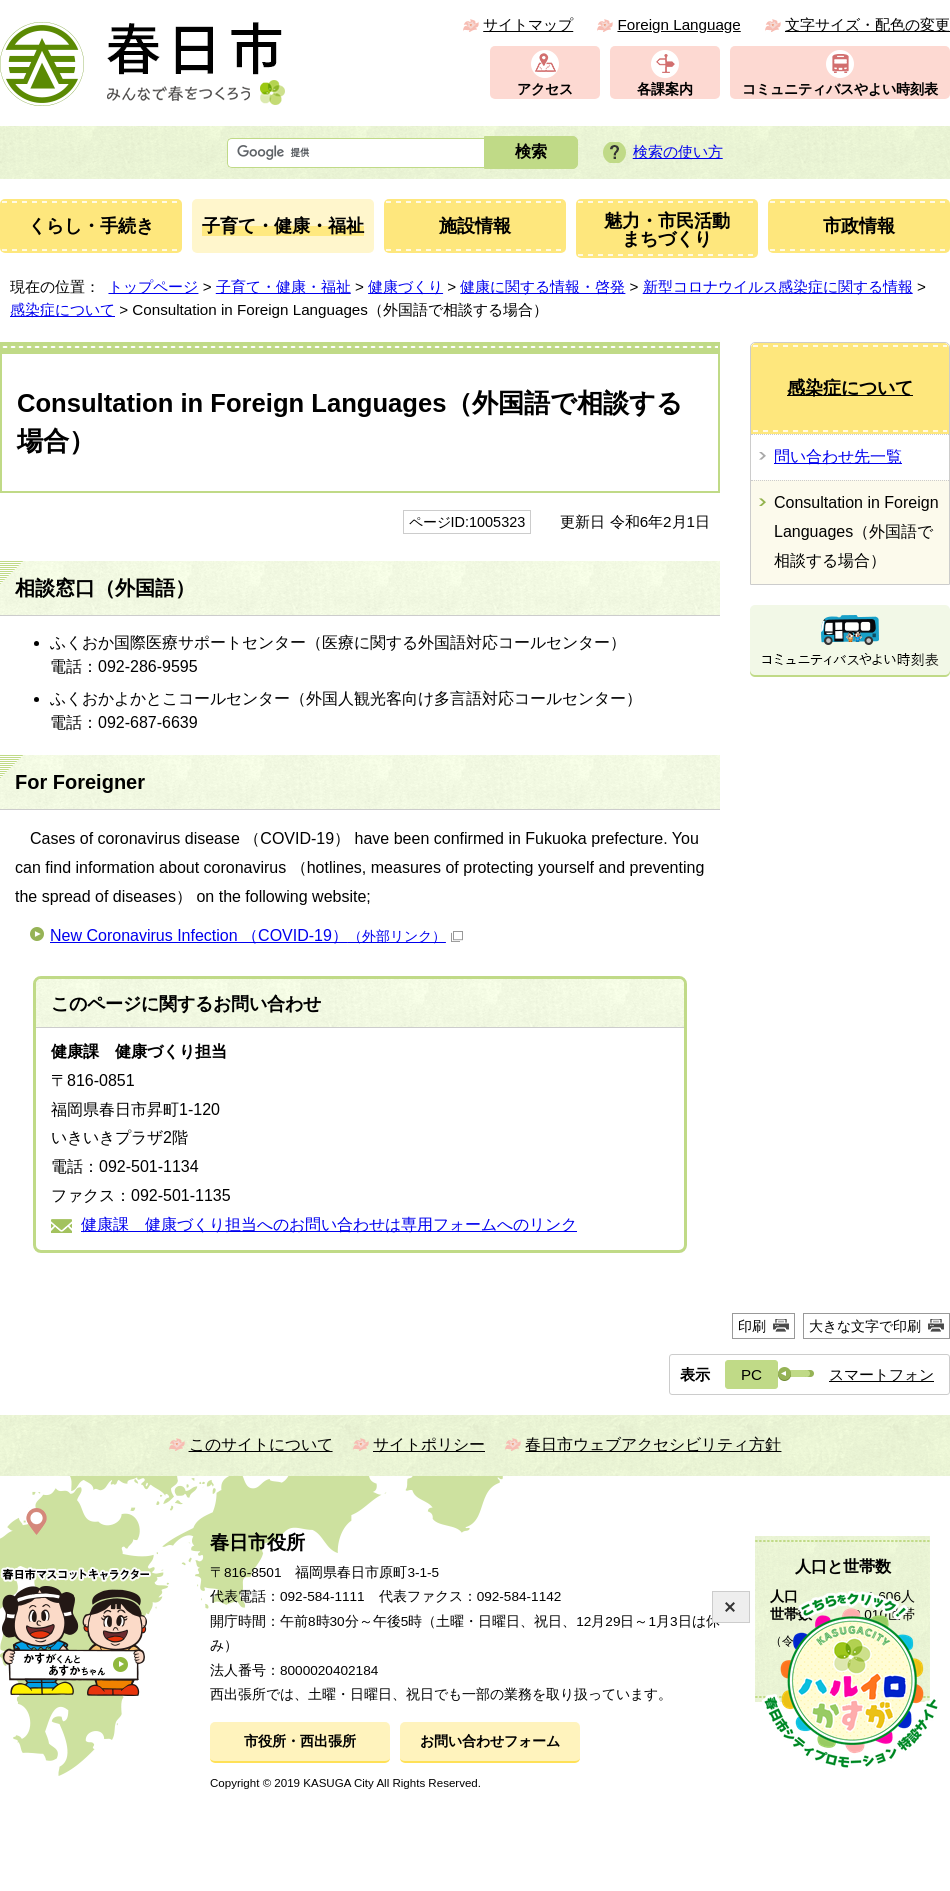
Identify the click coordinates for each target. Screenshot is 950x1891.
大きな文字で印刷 (865, 1326)
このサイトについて (261, 1444)
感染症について (62, 309)
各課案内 (665, 89)
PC (751, 1374)
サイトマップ (528, 24)
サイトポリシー (429, 1444)
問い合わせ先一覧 (838, 456)
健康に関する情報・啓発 (542, 286)
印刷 (752, 1326)
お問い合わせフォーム (490, 1741)
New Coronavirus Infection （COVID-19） (256, 935)
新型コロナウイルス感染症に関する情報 (778, 286)
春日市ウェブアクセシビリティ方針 (653, 1444)
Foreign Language (678, 24)
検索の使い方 (678, 151)
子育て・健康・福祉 (283, 286)
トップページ (153, 286)
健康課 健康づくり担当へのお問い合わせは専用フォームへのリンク (329, 1224)
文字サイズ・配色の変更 (867, 24)
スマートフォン (881, 1374)
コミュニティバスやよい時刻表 (840, 89)
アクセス (545, 89)
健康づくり (405, 286)
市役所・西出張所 (300, 1741)
